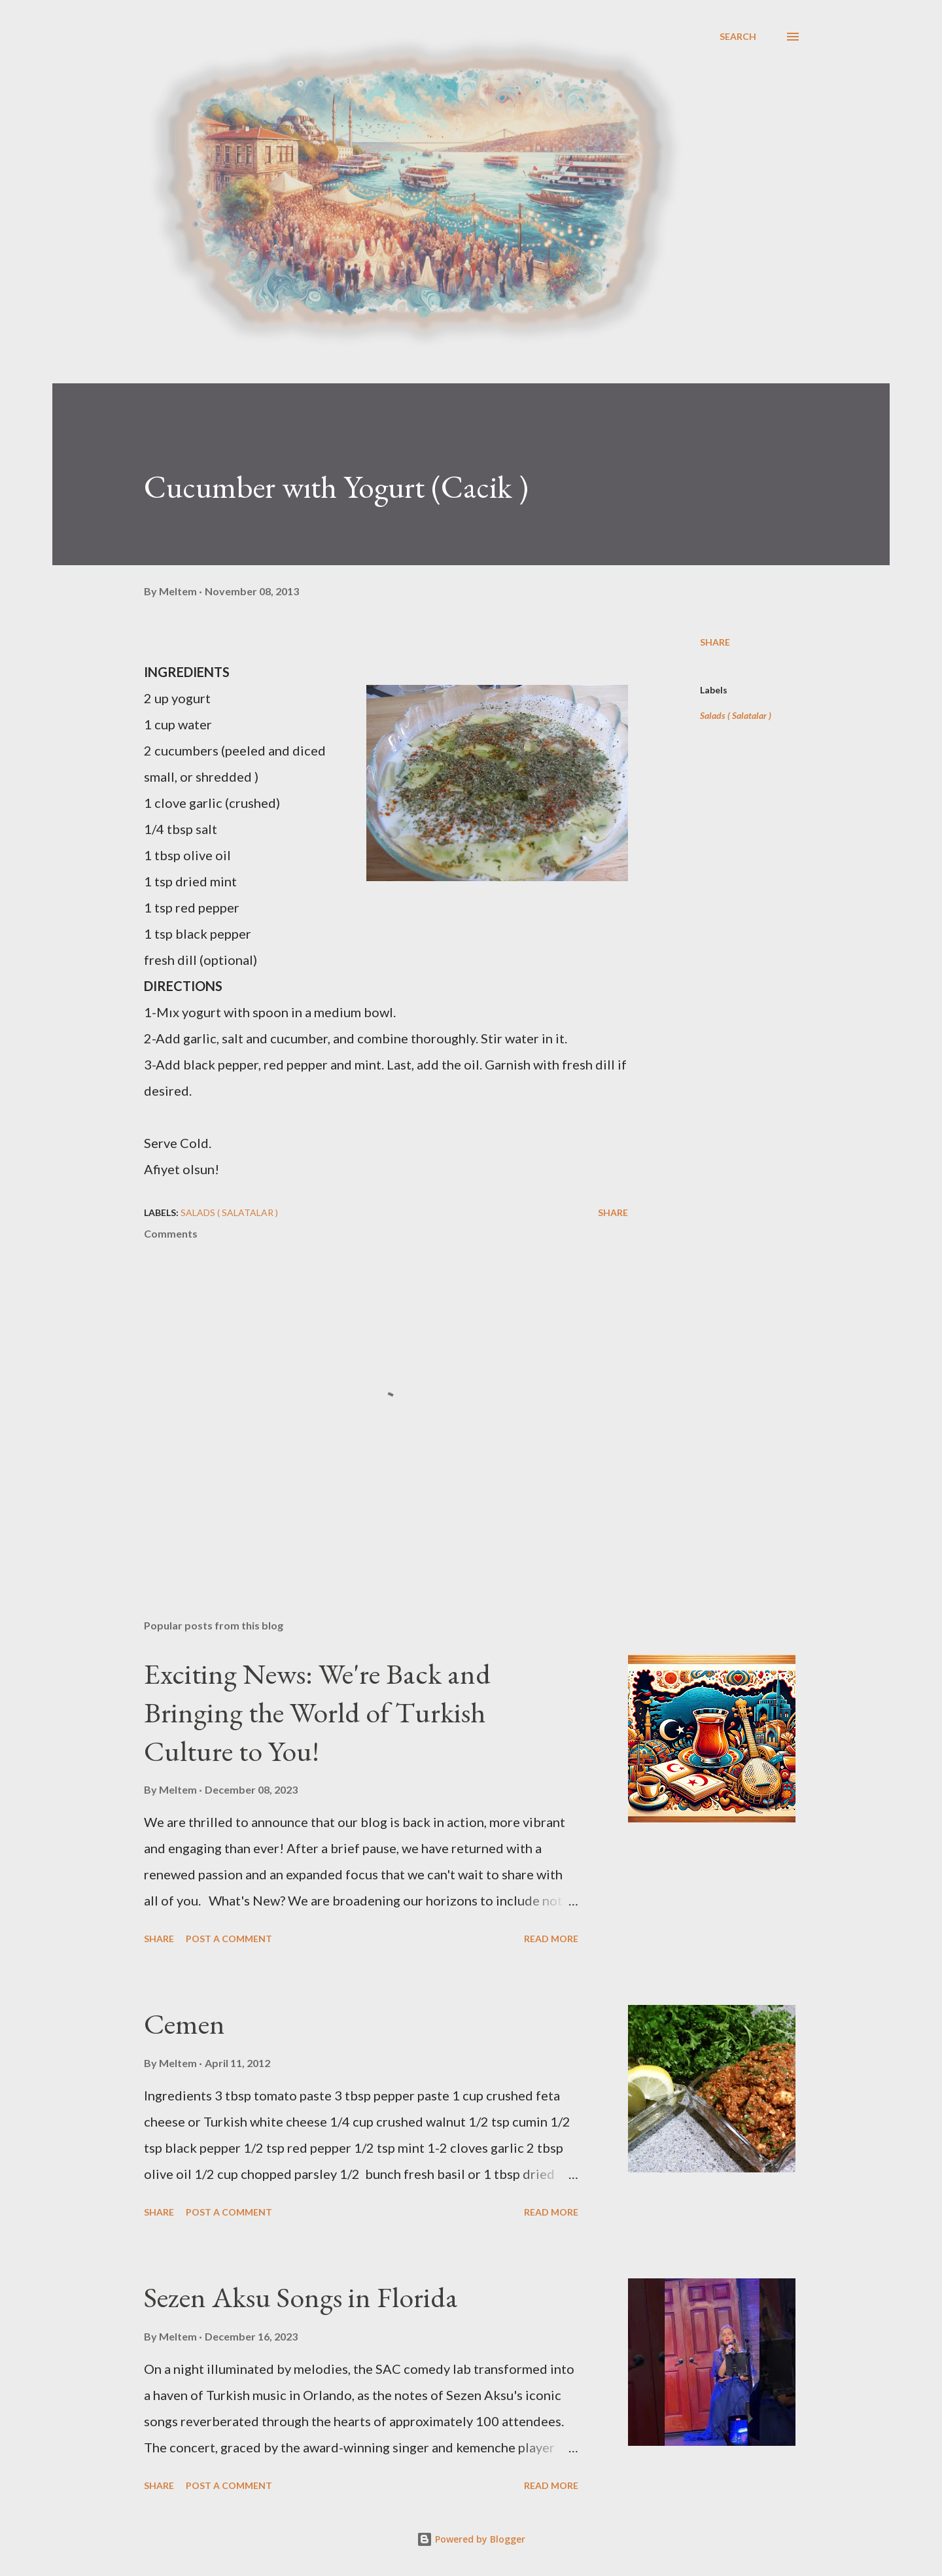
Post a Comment (229, 1938)
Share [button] (715, 642)
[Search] (738, 36)
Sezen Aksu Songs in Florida (301, 2297)
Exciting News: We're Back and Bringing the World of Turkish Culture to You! (317, 1712)
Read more (551, 1938)
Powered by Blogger (471, 2539)
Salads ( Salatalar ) (735, 715)
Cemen (184, 2023)
